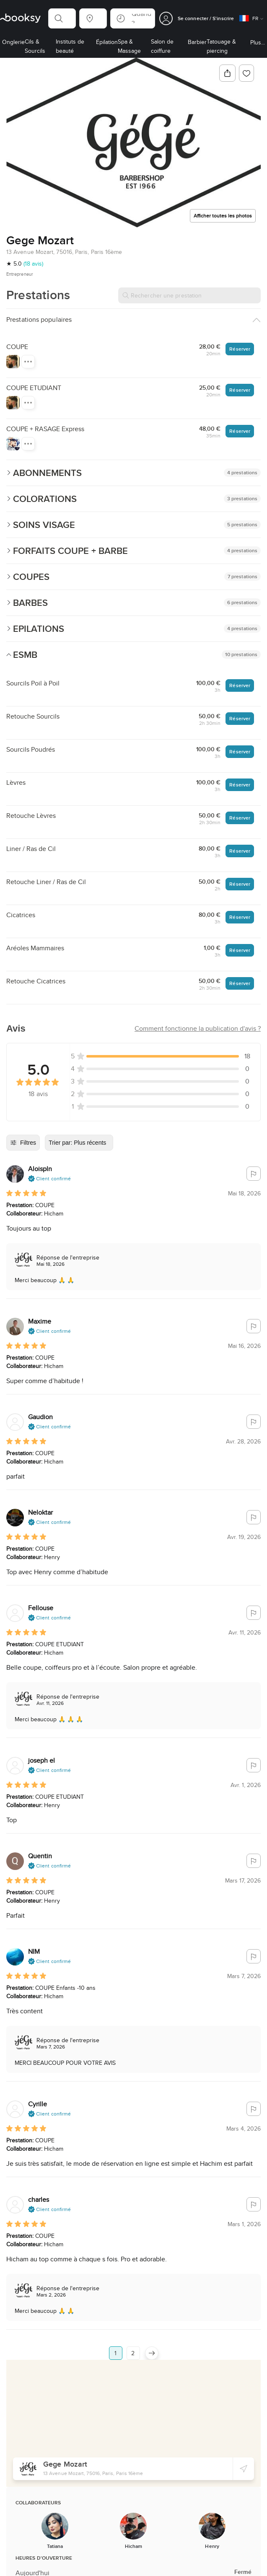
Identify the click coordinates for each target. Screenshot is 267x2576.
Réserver (239, 348)
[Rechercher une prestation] (189, 295)
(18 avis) (33, 263)
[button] (62, 18)
